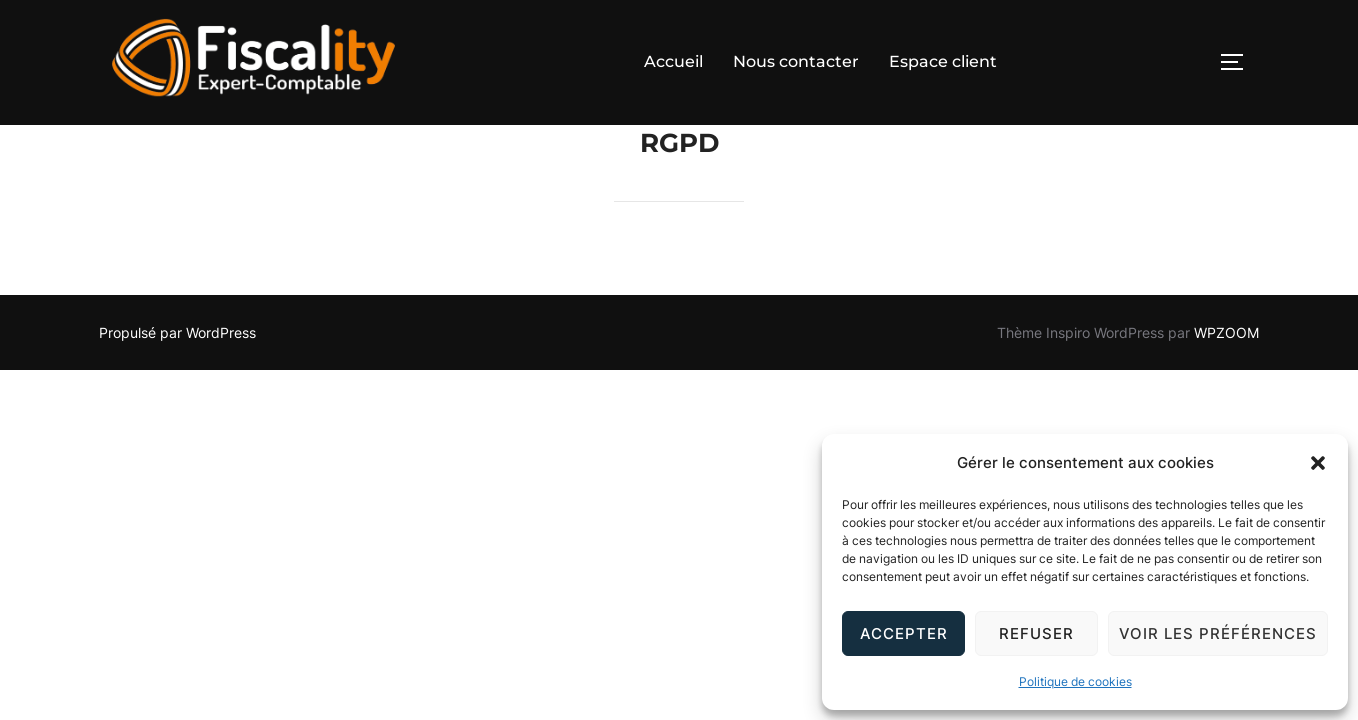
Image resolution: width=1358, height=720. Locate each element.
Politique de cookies (1075, 681)
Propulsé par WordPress (177, 376)
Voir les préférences (1218, 633)
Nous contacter (796, 61)
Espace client (943, 61)
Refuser (1036, 633)
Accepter (904, 633)
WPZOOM (1226, 376)
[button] (1318, 463)
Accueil (673, 61)
